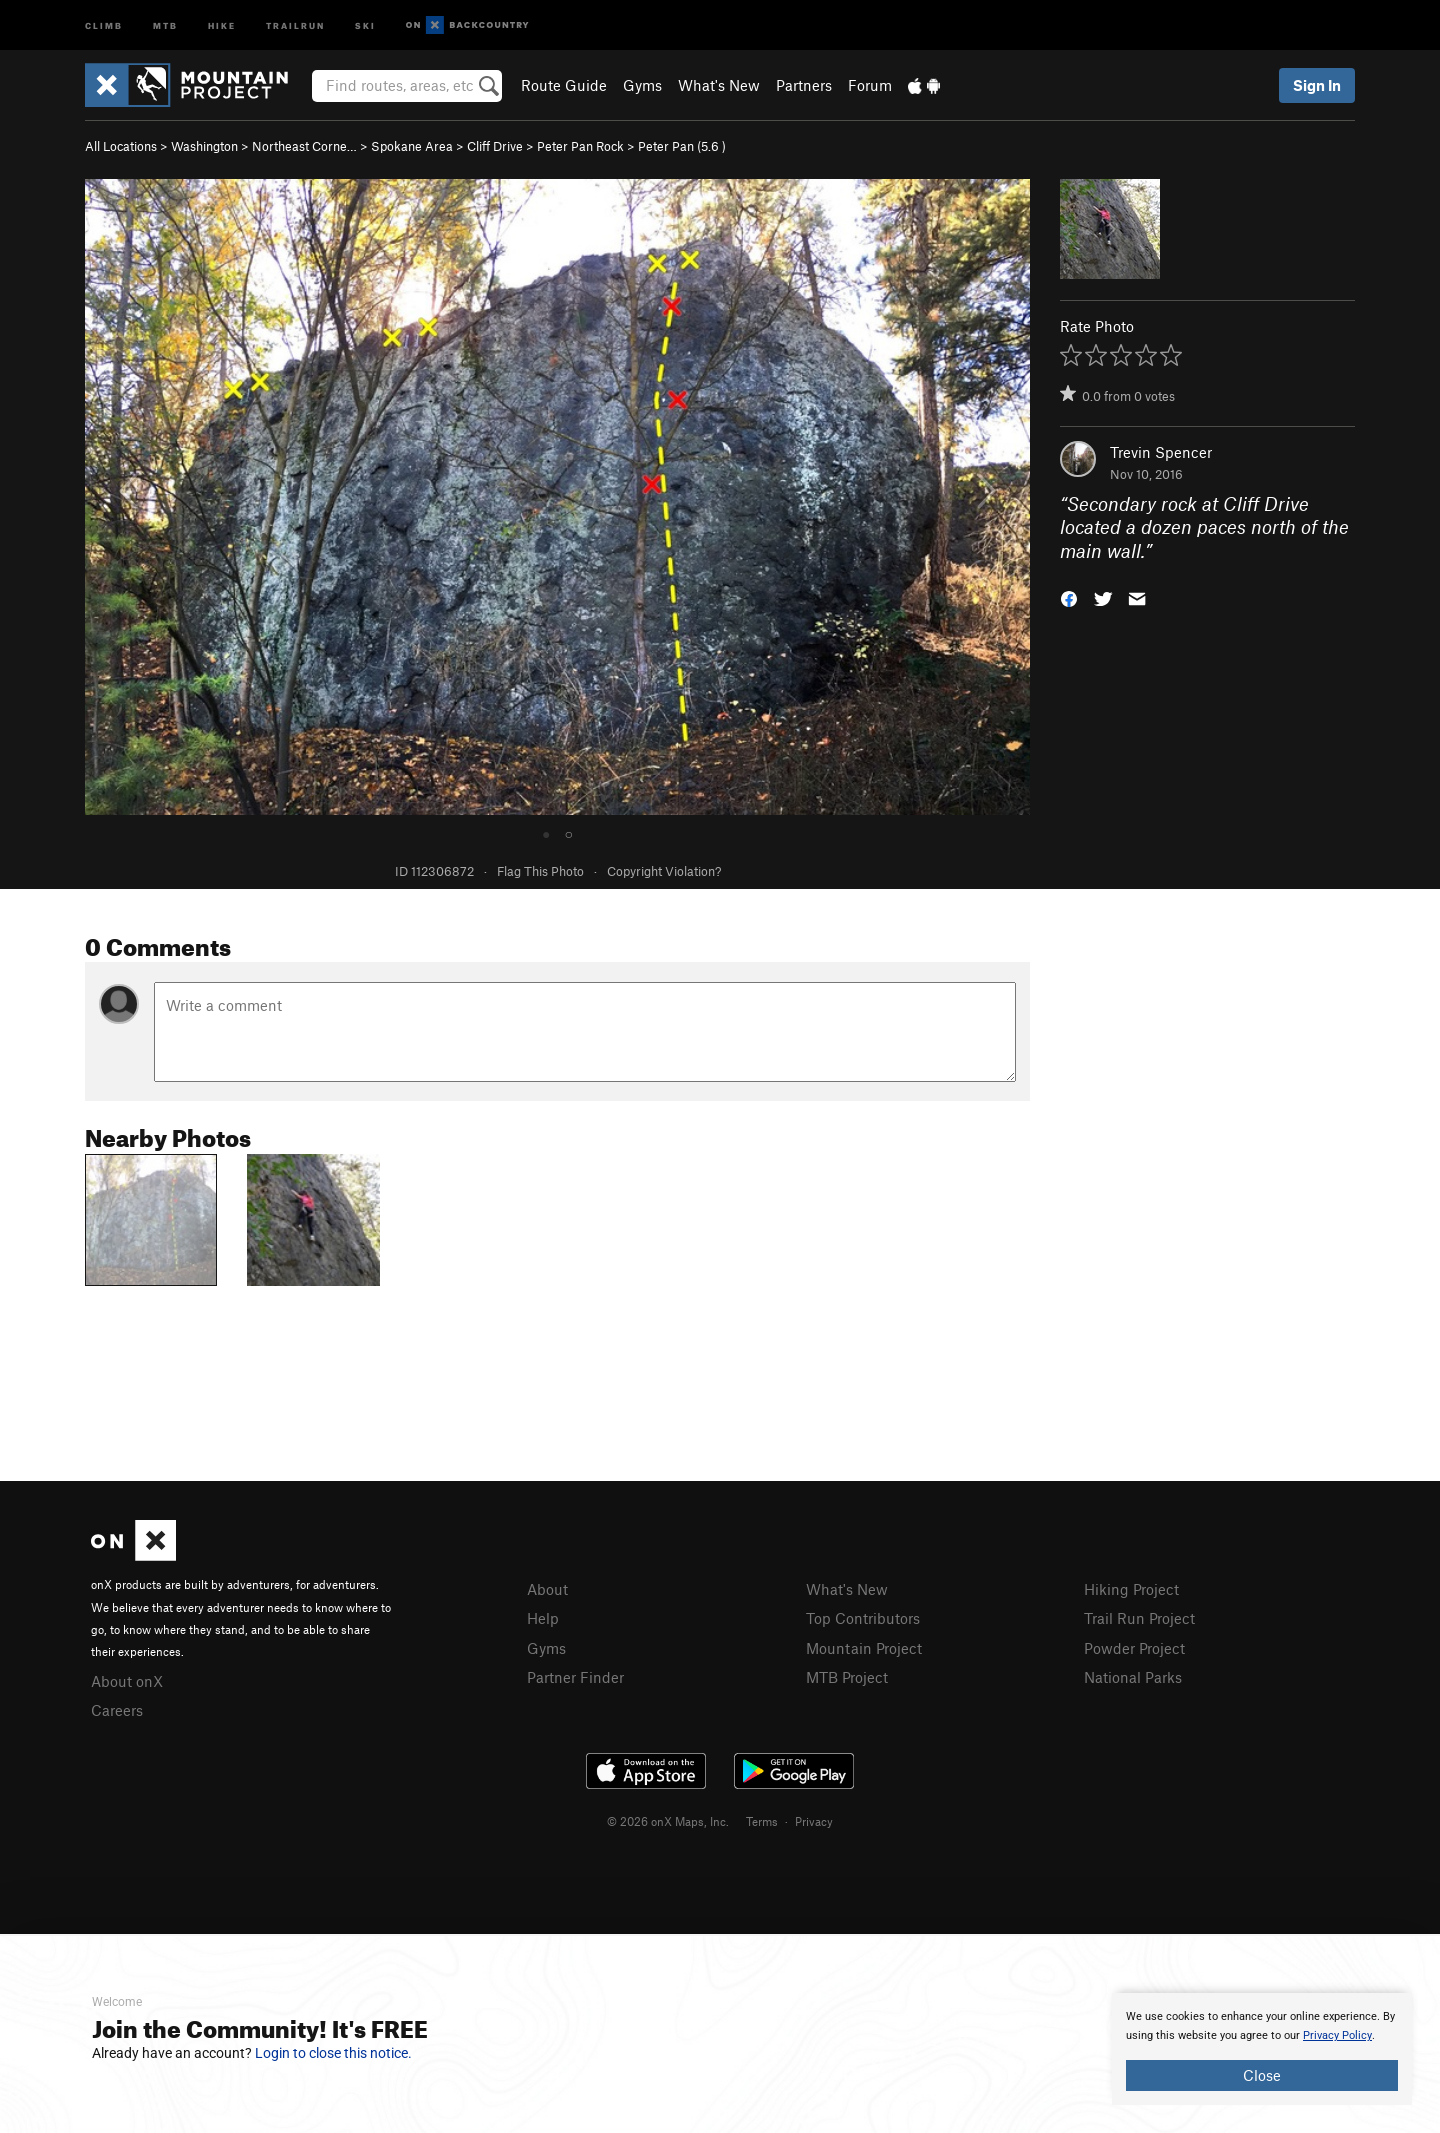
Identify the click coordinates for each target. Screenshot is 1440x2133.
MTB (165, 24)
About (547, 1589)
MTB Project (847, 1677)
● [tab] (546, 833)
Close (1262, 2075)
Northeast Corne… (304, 146)
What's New (719, 85)
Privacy (814, 1821)
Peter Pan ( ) (682, 146)
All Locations (121, 146)
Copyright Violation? (664, 871)
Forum (870, 85)
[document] (1262, 2049)
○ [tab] (569, 833)
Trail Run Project (1139, 1618)
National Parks (1133, 1677)
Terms (762, 1821)
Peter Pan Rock (580, 146)
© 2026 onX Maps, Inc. (668, 1821)
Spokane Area (412, 146)
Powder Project (1134, 1648)
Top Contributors (863, 1618)
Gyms (642, 85)
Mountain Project (864, 1648)
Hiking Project (1131, 1589)
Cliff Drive (495, 146)
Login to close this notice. (333, 2053)
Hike (222, 24)
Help (543, 1618)
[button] (1069, 597)
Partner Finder (575, 1677)
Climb (104, 24)
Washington (204, 146)
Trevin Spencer (1161, 452)
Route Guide (564, 85)
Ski (365, 24)
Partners (804, 85)
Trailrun (295, 24)
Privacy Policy (1337, 2035)
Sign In (1317, 85)
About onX (127, 1681)
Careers (117, 1710)
